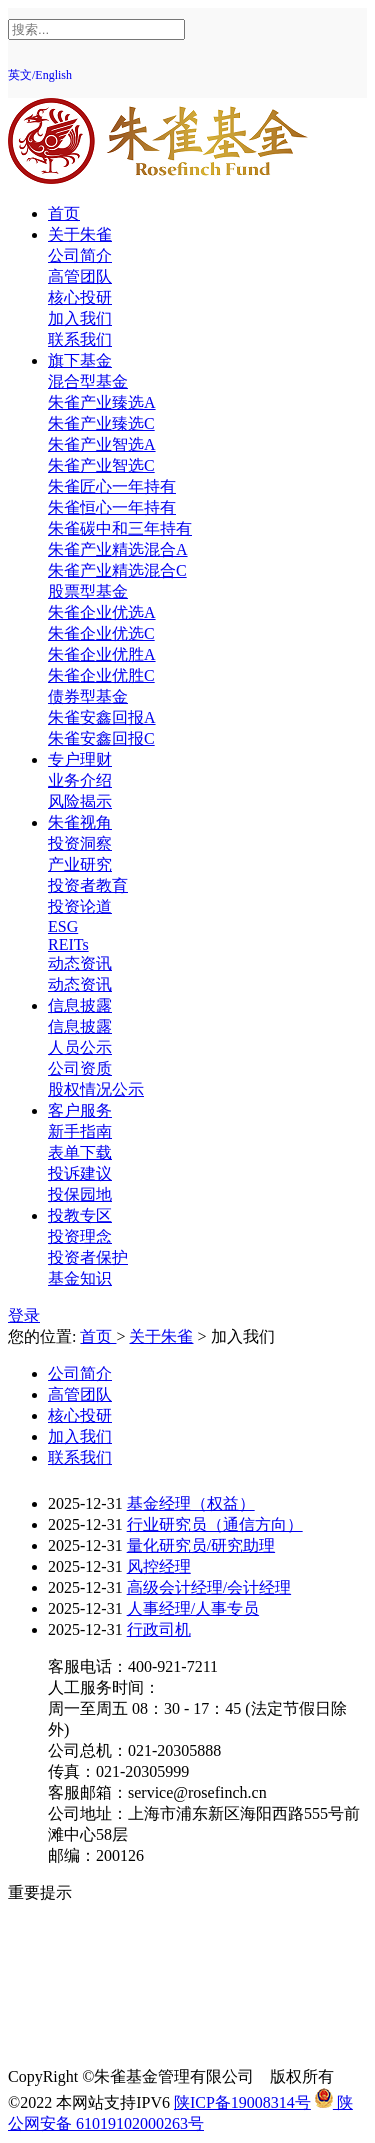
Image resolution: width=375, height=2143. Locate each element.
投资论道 (80, 906)
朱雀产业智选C (101, 465)
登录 (24, 1315)
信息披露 (80, 1005)
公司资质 (80, 1068)
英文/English (40, 75)
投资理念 (80, 1236)
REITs (68, 944)
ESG (63, 926)
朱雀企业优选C (101, 633)
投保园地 (80, 1194)
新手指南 (80, 1131)
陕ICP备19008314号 (242, 2102)
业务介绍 (80, 780)
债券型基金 (88, 696)
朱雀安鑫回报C (101, 738)
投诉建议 (80, 1173)
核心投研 (80, 297)
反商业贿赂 (88, 1997)
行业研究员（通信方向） (215, 1524)
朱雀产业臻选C (101, 423)
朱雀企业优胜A (102, 654)
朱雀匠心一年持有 (112, 486)
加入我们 (80, 318)
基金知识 (80, 1278)
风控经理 (159, 1566)
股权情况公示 (96, 1089)
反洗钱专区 (88, 1955)
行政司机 (159, 1629)
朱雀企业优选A (102, 612)
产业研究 (80, 864)
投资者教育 (88, 885)
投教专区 (80, 1215)
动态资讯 (80, 963)
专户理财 (80, 759)
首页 (64, 213)
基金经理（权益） (191, 1503)
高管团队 (80, 276)
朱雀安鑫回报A (102, 717)
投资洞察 (80, 843)
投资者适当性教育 (112, 1976)
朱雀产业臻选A (102, 402)
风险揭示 (80, 801)
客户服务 (80, 1110)
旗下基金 (80, 360)
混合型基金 (88, 381)
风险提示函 (88, 1913)
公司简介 (80, 255)
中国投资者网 (96, 2018)
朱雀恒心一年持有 (112, 507)
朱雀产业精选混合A (118, 549)
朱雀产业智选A (102, 444)
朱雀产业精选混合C (117, 570)
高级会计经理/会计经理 (209, 1587)
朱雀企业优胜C (101, 675)
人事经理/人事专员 (193, 1608)
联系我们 (80, 339)
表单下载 (80, 1152)
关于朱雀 (80, 234)
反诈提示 (80, 2039)
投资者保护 (88, 1257)
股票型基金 (88, 591)
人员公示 (80, 1047)
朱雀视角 (80, 822)
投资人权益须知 (104, 1934)
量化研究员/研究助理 (201, 1545)
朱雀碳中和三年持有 (120, 528)
